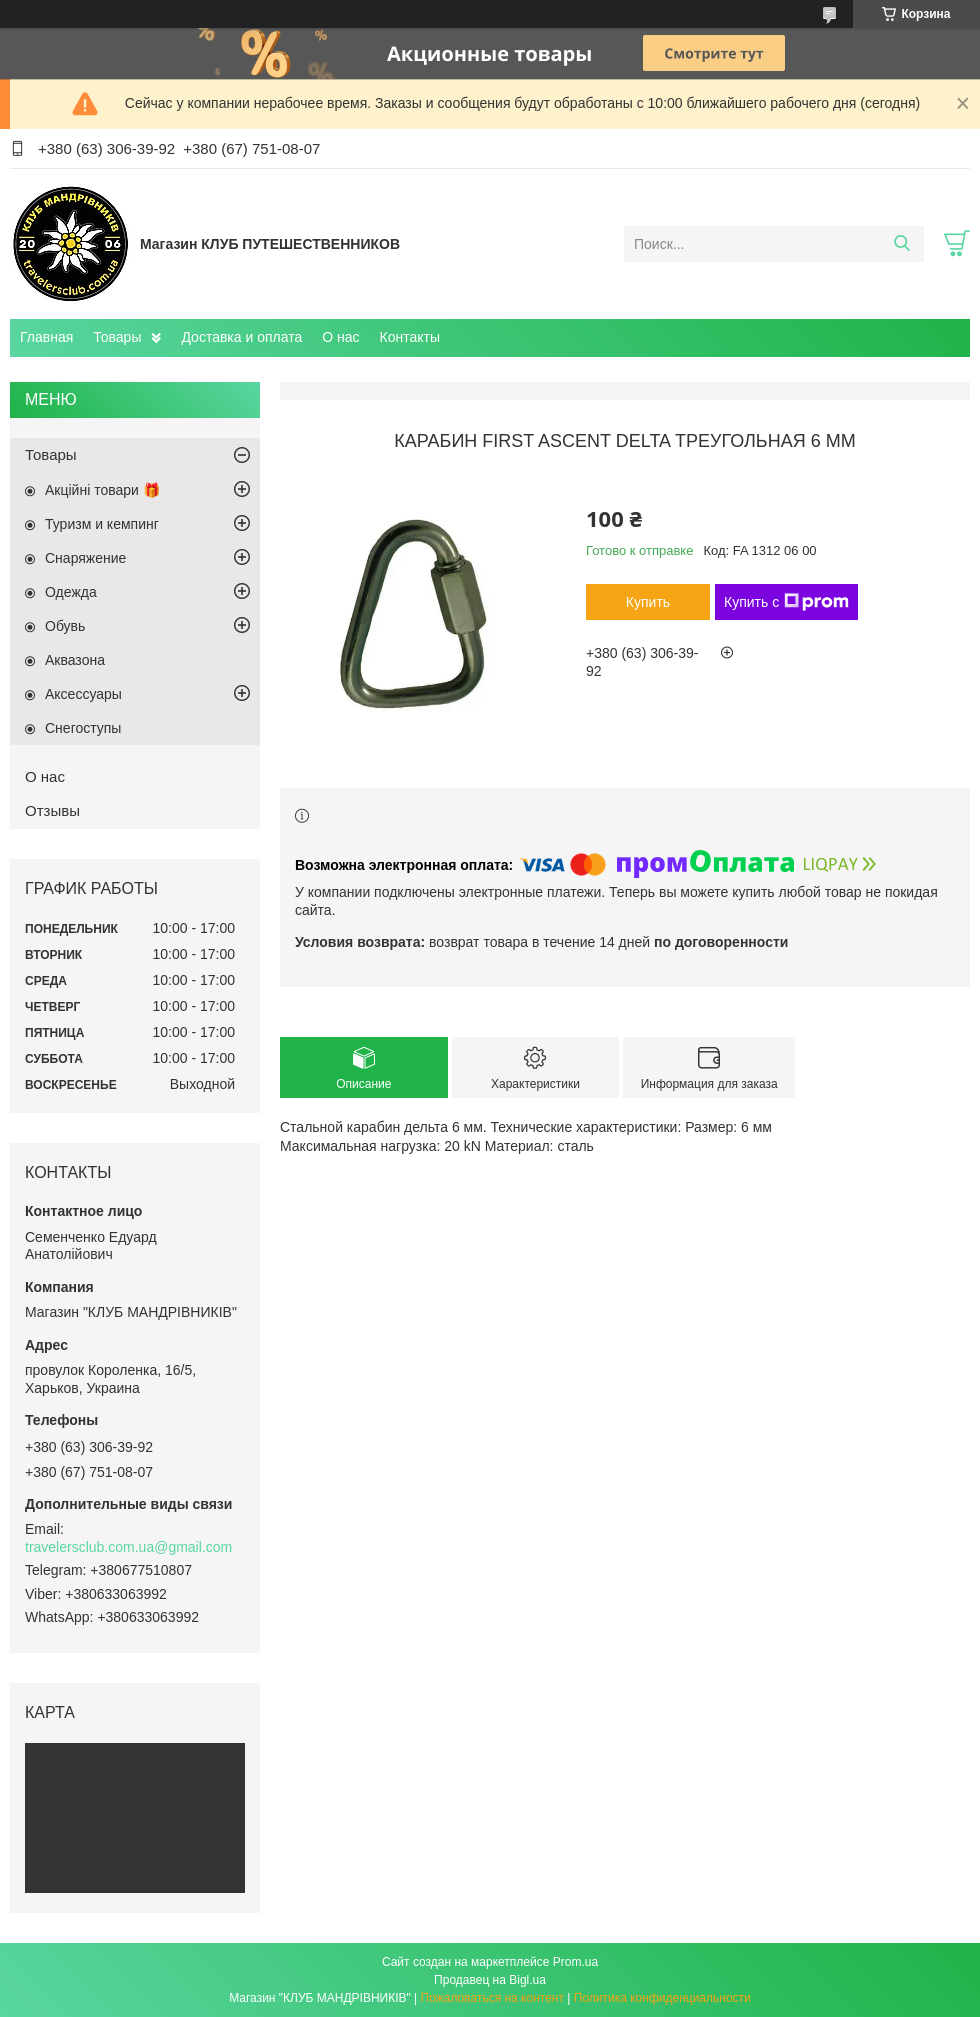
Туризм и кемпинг (102, 524)
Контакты (410, 337)
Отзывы (52, 810)
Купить (648, 602)
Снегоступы (83, 728)
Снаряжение (85, 558)
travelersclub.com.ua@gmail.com (128, 1547)
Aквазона (75, 660)
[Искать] (901, 244)
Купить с (786, 602)
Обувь (65, 626)
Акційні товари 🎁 (102, 490)
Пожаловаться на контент (492, 1998)
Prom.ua (575, 1962)
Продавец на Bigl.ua (490, 1980)
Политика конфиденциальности (662, 1998)
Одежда (71, 592)
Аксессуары (83, 694)
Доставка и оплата (241, 337)
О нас (340, 337)
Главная (46, 337)
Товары (117, 337)
